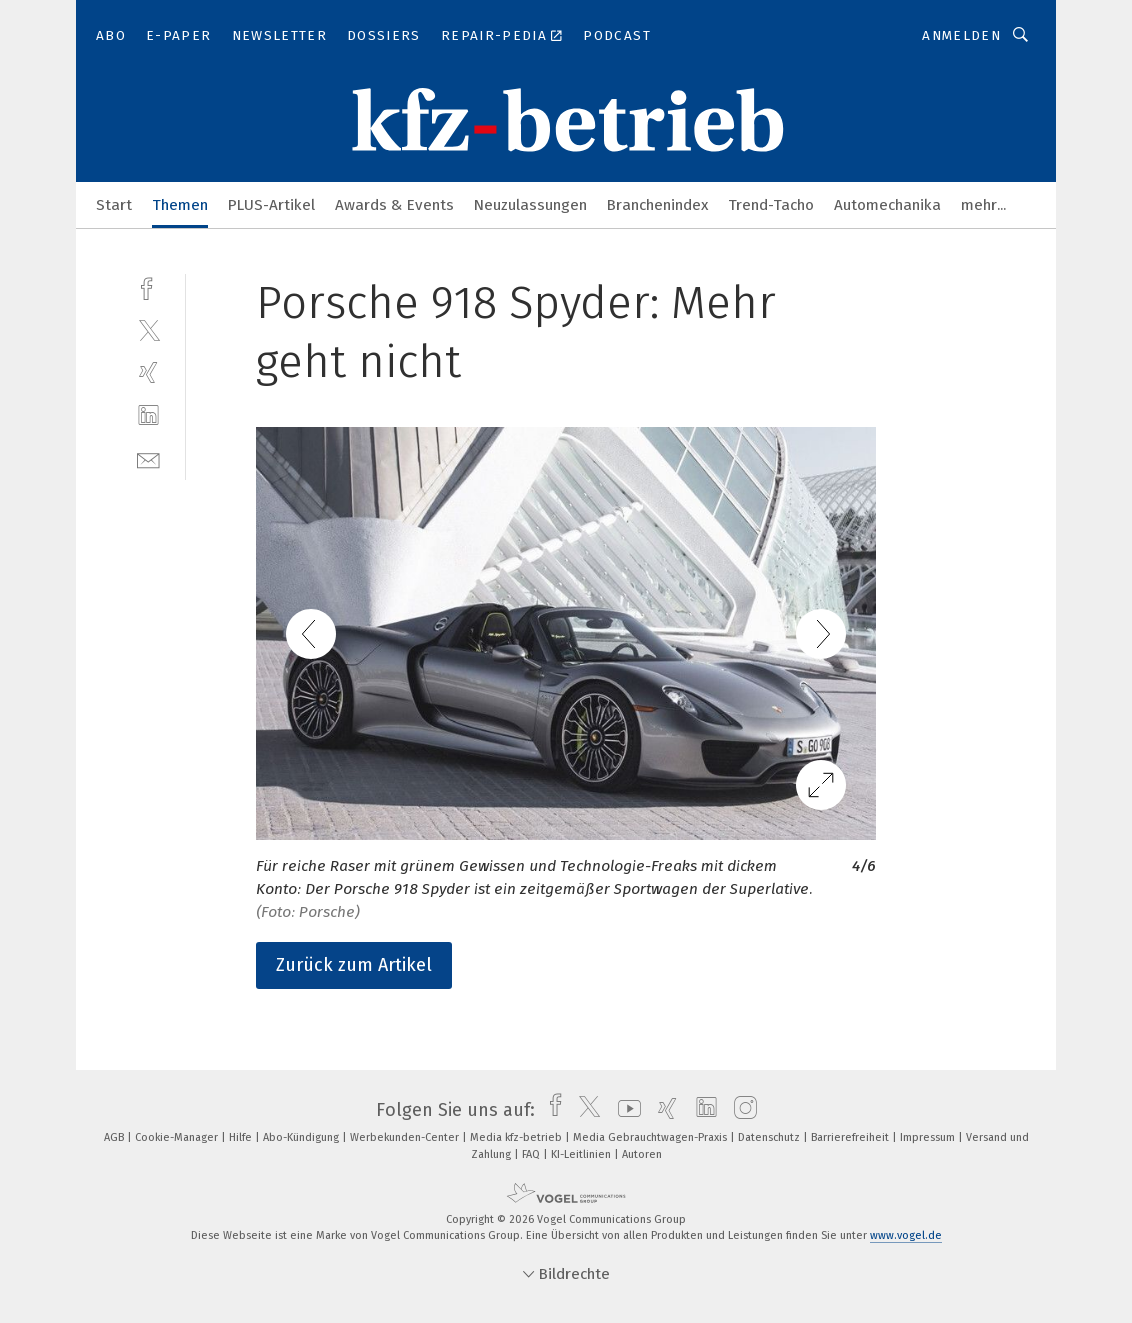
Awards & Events (394, 205)
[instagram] (740, 1110)
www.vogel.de (906, 1235)
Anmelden (961, 35)
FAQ (532, 1154)
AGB (115, 1137)
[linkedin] (148, 415)
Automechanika (887, 205)
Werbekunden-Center (406, 1137)
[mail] (148, 458)
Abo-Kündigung (302, 1137)
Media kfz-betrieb (517, 1137)
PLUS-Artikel (271, 205)
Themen (180, 205)
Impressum (929, 1137)
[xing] (148, 372)
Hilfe (242, 1137)
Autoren (642, 1154)
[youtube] (624, 1110)
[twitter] (148, 329)
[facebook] (148, 286)
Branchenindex (657, 205)
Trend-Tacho (771, 205)
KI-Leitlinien (582, 1154)
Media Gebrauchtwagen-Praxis (651, 1137)
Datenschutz (770, 1137)
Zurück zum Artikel (354, 965)
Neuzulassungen (530, 205)
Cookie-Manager (178, 1137)
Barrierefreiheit (851, 1137)
